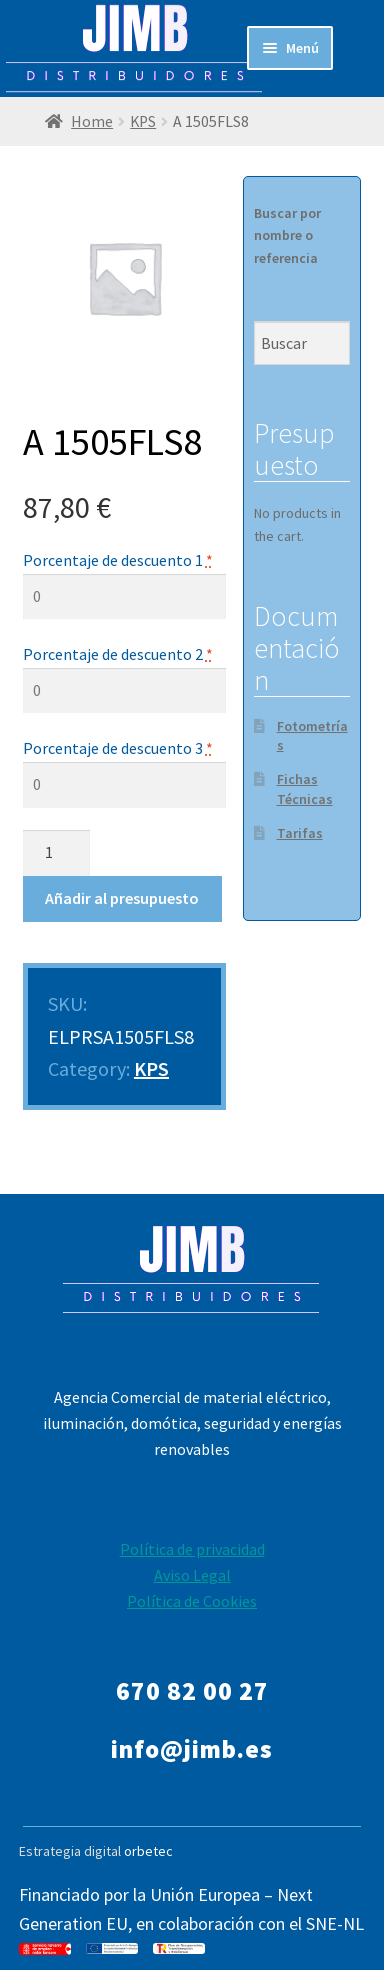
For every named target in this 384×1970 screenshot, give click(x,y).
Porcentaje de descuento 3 (118, 748)
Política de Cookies (192, 1601)
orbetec (148, 1851)
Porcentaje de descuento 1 (118, 560)
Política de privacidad (192, 1549)
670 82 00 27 (192, 1691)
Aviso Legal (192, 1575)
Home (92, 121)
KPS (143, 121)
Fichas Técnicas (305, 789)
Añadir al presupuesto (122, 898)
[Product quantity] (57, 853)
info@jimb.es (192, 1749)
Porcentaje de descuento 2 (118, 654)
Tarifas (300, 833)
